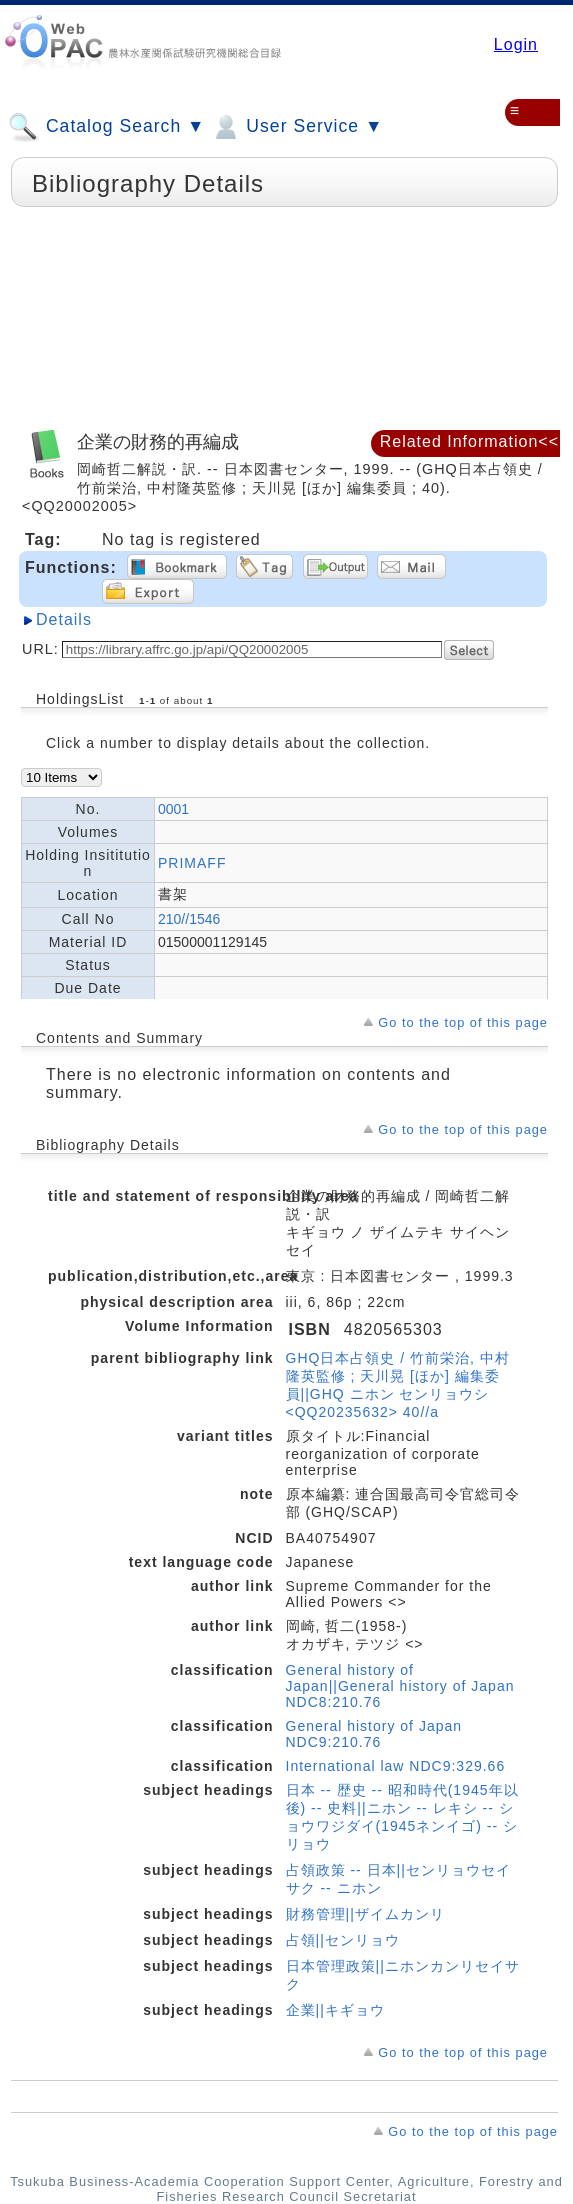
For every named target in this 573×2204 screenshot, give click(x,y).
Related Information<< (469, 441)
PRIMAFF (192, 863)
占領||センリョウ (343, 1940)
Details (64, 619)
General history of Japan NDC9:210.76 (374, 1734)
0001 (173, 809)
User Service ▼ (296, 127)
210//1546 (189, 919)
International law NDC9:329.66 (396, 1766)
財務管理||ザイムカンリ (365, 1914)
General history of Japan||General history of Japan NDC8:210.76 (400, 1686)
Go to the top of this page (463, 1022)
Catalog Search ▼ (106, 127)
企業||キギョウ (335, 2010)
